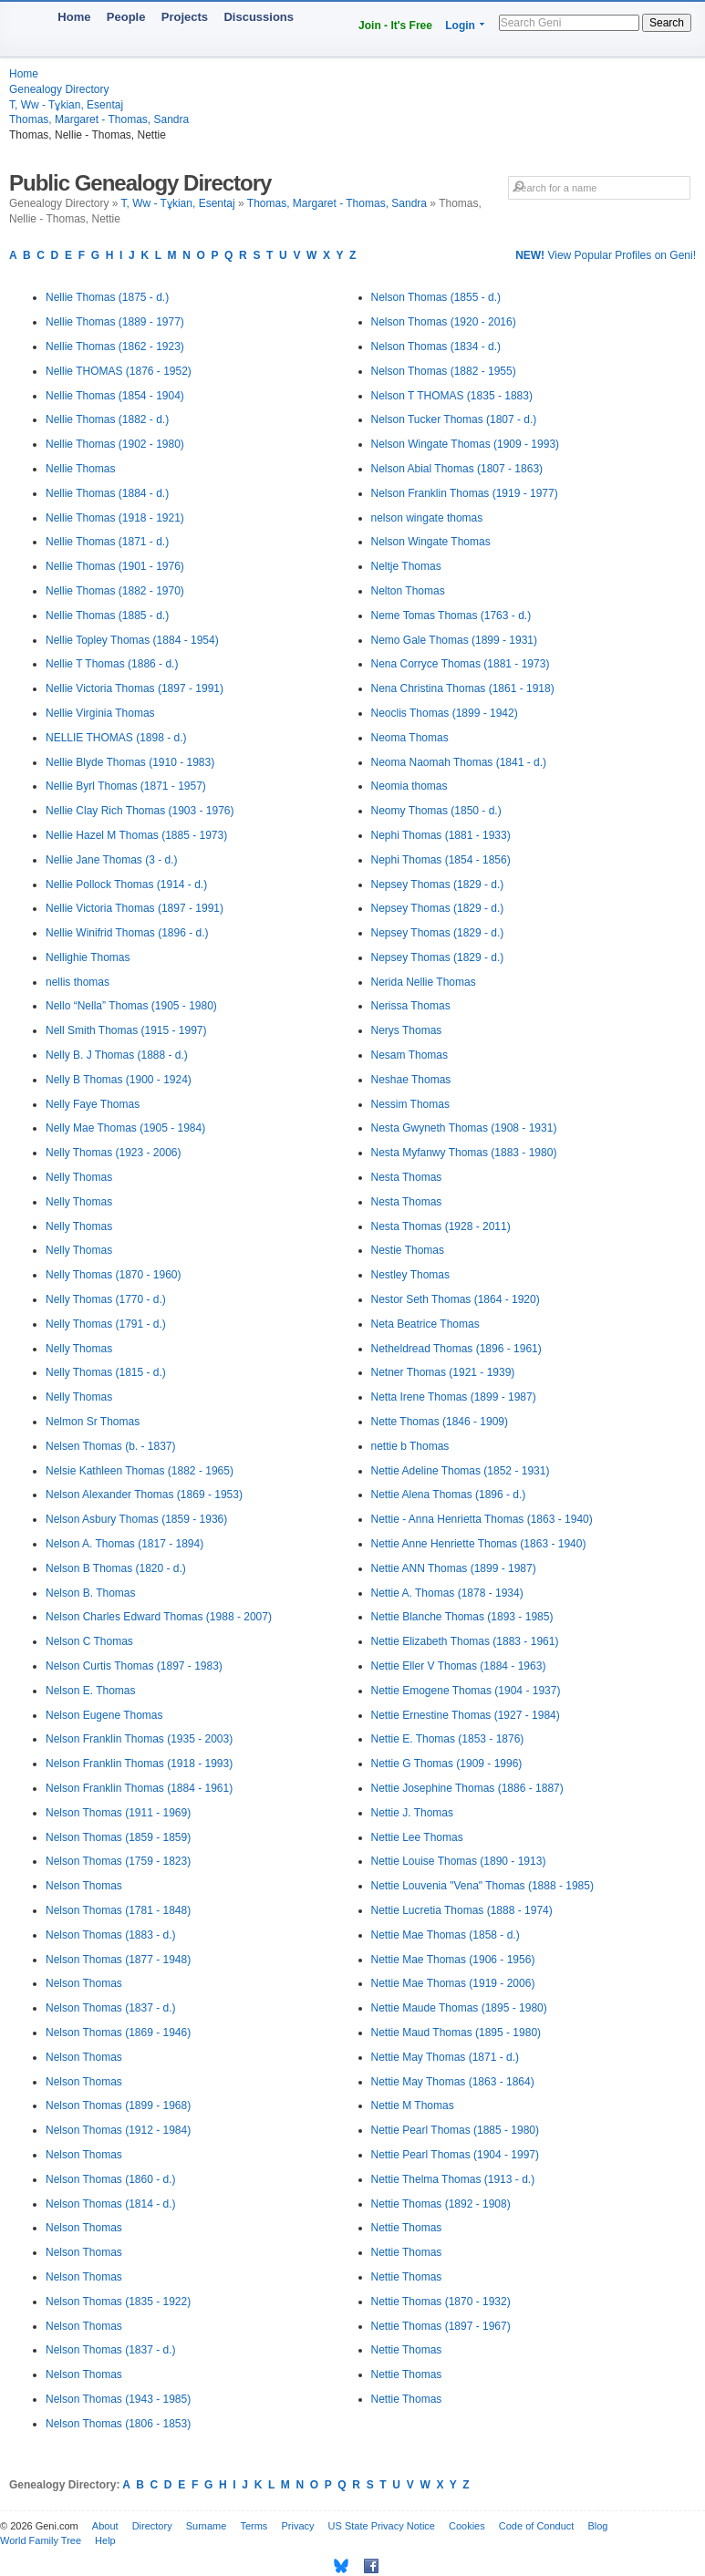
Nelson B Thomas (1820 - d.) (116, 1568)
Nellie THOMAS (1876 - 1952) (119, 371)
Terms (253, 2525)
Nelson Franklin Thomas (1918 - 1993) (139, 1763)
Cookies (467, 2525)
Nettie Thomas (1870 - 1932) (441, 2301)
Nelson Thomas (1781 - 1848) (118, 1910)
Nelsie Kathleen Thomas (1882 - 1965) (139, 1470)
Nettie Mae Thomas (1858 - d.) (445, 1935)
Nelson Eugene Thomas (104, 1715)
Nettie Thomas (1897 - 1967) (441, 2326)
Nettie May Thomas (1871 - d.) (445, 2057)
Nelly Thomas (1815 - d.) (106, 1372)
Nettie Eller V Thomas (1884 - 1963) (458, 1666)
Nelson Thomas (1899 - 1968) (118, 2105)
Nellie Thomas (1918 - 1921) (115, 518)
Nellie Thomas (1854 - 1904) (115, 395)
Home (73, 17)
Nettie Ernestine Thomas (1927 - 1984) (465, 1715)
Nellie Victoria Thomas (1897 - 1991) (134, 688)
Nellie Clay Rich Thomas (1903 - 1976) (140, 810)
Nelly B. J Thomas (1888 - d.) (117, 1055)
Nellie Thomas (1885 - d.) (107, 615)
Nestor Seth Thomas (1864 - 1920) (455, 1299)
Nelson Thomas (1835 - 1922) (118, 2301)
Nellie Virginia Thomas (100, 713)
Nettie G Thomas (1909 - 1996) (447, 1763)
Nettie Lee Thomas (417, 1837)
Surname (206, 2525)
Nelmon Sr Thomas (93, 1421)
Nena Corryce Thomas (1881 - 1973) (460, 663)
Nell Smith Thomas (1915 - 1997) (126, 1030)
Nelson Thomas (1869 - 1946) (118, 2032)
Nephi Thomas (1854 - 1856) (441, 859)
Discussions (258, 17)
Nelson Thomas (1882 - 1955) (443, 371)
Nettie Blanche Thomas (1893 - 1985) (462, 1616)
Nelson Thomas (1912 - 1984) (118, 2130)
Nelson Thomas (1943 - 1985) (118, 2399)
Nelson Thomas (84, 1885)
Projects (184, 17)
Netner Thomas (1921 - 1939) (443, 1372)
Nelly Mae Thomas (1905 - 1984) (125, 1128)
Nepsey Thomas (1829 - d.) (437, 884)
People (126, 17)
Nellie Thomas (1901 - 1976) (115, 566)
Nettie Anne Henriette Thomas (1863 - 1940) (478, 1543)
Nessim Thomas (410, 1104)
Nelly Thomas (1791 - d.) (106, 1324)
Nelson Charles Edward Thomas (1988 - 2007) (159, 1616)
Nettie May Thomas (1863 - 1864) (452, 2081)
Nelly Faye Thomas (93, 1104)
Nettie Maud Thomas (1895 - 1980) (456, 2032)
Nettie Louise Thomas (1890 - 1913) (458, 1861)
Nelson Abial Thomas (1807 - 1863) (457, 468)
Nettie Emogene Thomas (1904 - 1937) (466, 1690)
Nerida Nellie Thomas (423, 982)
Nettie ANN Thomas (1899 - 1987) (453, 1568)
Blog (597, 2525)
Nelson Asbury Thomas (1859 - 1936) (136, 1519)
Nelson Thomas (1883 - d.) (111, 1935)
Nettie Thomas (406, 2227)
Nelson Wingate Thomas (431, 541)
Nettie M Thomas (412, 2105)
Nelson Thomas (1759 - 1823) (118, 1861)
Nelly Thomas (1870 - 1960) (113, 1274)
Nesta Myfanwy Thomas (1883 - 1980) (464, 1152)
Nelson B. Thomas (91, 1593)
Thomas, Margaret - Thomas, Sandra (99, 119)
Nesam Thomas (409, 1055)
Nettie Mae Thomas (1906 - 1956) (453, 1959)
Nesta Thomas (406, 1177)
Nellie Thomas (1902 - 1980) (115, 444)
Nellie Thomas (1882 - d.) (107, 419)
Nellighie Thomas (88, 957)
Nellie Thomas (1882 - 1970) (115, 591)
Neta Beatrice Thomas (425, 1324)
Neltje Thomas (406, 566)
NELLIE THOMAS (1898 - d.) (116, 737)
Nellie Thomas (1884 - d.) (107, 493)
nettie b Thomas (410, 1446)
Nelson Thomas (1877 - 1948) (118, 1959)
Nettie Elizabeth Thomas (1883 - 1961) (465, 1641)
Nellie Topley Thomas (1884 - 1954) (132, 640)
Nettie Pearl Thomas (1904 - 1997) (455, 2154)
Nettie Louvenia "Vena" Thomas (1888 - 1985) (482, 1885)
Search (666, 22)
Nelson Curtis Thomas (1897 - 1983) (134, 1666)
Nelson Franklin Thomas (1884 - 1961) (139, 1788)
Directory (152, 2525)
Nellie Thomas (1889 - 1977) (115, 322)
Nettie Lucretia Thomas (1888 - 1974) (462, 1910)
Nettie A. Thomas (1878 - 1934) (447, 1593)
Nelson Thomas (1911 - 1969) (118, 1812)
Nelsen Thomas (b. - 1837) (111, 1446)
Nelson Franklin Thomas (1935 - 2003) (139, 1739)
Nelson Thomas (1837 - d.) (111, 2008)
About (105, 2525)
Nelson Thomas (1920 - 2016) (443, 322)
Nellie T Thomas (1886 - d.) (112, 663)
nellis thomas (77, 982)
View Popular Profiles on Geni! (605, 255)
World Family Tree (40, 2540)
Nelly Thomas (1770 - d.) (106, 1299)
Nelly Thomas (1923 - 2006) (113, 1152)
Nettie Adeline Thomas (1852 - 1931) (460, 1470)
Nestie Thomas (407, 1250)
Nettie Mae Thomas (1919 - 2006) (453, 1983)
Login (460, 25)
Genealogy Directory (59, 89)
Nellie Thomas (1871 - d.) (107, 541)
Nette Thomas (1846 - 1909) (440, 1421)
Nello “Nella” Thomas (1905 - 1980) (131, 1005)
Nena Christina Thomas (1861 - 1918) (463, 688)
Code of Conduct (537, 2525)
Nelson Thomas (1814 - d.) (111, 2204)
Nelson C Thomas (89, 1641)
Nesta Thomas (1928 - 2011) (441, 1226)
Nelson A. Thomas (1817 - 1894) (124, 1543)
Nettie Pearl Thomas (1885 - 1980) (455, 2130)
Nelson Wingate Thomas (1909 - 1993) (465, 444)
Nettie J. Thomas (412, 1812)
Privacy (297, 2525)
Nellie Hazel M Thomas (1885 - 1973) (136, 835)
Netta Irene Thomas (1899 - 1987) (453, 1397)
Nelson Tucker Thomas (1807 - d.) (454, 419)
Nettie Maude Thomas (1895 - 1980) (459, 2008)
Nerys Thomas (406, 1030)
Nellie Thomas (80, 468)
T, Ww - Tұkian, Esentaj (66, 104)
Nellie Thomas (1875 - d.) (107, 297)
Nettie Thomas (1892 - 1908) (441, 2204)
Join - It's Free (395, 25)
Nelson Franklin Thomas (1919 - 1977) (464, 493)
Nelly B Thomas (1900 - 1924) (119, 1079)
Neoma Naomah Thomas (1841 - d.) (459, 762)
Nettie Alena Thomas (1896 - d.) (448, 1494)
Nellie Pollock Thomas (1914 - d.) (126, 884)
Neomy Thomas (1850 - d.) (436, 810)
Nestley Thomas (410, 1274)
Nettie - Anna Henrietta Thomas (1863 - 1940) (482, 1519)
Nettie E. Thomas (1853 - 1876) (447, 1739)
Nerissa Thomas (411, 1005)
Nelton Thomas (408, 591)
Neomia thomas (409, 786)
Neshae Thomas (411, 1079)
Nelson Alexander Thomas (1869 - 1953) (144, 1494)
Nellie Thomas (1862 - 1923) (115, 346)
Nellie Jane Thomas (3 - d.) (112, 859)
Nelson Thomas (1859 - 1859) (118, 1837)
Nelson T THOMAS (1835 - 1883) (452, 395)
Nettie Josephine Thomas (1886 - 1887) (467, 1788)
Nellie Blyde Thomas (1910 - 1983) (130, 762)
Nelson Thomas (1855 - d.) (436, 297)
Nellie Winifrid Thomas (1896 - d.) (127, 932)
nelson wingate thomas (427, 518)
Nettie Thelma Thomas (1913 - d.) (453, 2179)
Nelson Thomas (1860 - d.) (111, 2179)
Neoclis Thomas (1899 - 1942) (444, 713)
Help (105, 2540)
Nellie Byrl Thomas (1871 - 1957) (126, 786)
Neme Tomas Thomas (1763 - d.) (451, 615)
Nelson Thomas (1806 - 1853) (118, 2423)
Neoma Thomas (410, 737)
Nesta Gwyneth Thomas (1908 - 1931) (464, 1128)
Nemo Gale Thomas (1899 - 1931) (454, 640)
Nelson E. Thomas (91, 1690)
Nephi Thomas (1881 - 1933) (441, 835)
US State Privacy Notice (381, 2525)
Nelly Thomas (79, 1177)
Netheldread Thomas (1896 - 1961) (456, 1348)
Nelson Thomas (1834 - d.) (436, 346)
